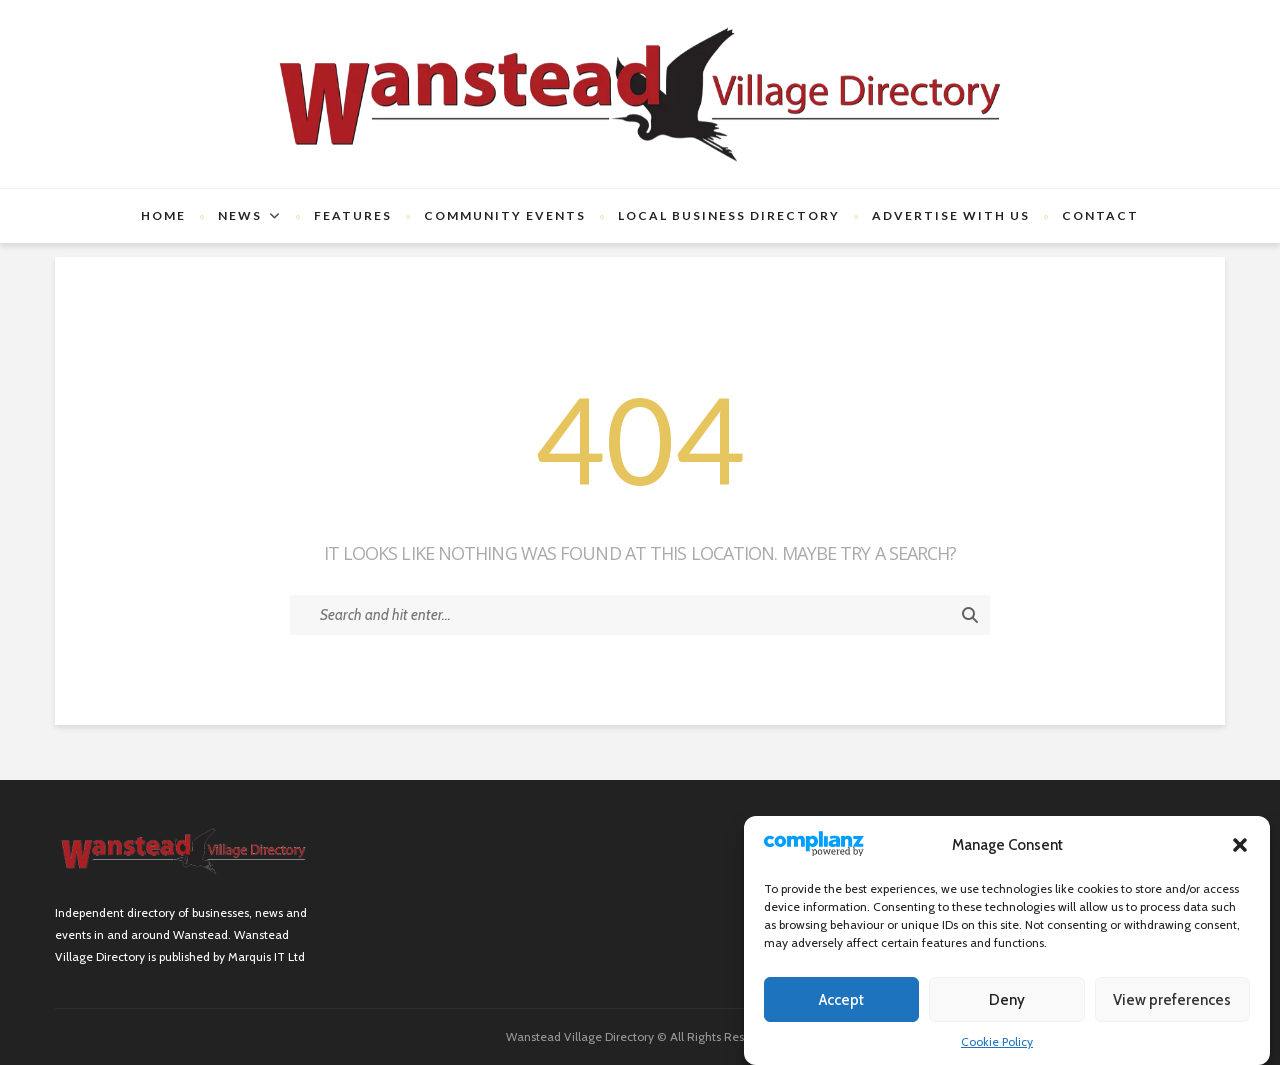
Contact (1100, 215)
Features (353, 215)
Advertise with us (951, 215)
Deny (1007, 1000)
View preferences (1172, 1000)
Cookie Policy (997, 1041)
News (240, 215)
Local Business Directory (729, 215)
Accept (841, 1000)
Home (163, 215)
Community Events (505, 215)
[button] (1240, 845)
